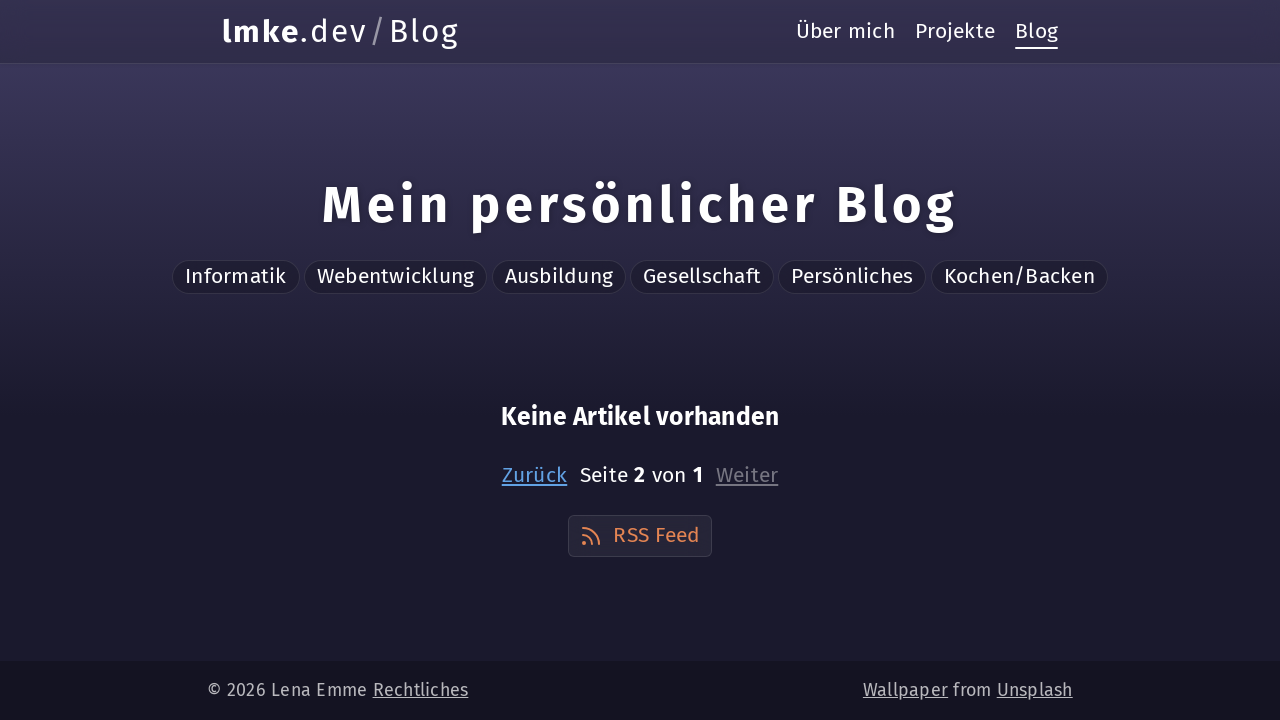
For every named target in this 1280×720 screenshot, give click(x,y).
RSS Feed (639, 535)
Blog (1036, 31)
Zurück (535, 475)
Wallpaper (905, 690)
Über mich (845, 31)
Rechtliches (421, 690)
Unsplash (1035, 690)
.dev (295, 31)
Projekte (955, 31)
